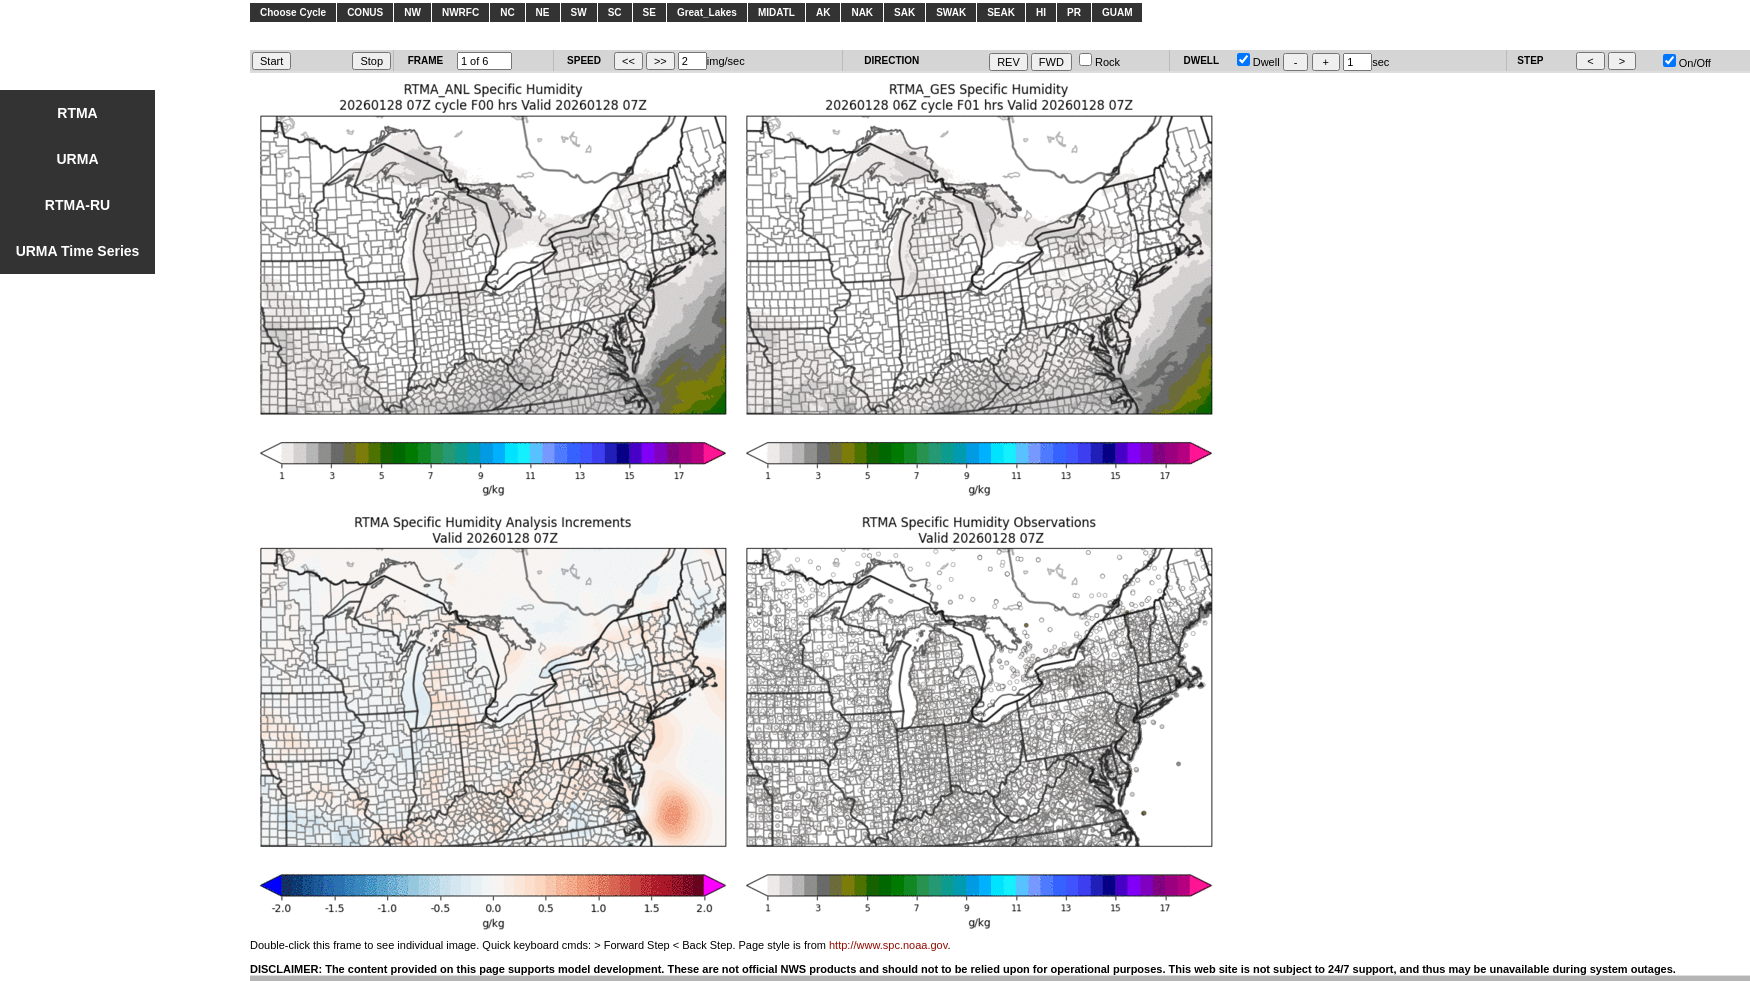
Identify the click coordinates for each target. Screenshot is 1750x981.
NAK (862, 12)
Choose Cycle (293, 12)
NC (507, 12)
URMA (78, 159)
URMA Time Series (78, 251)
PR (1074, 12)
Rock (1099, 62)
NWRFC (460, 12)
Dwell (1258, 62)
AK (823, 12)
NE (543, 12)
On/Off (1687, 63)
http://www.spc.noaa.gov (888, 945)
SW (579, 12)
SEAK (1001, 12)
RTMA (77, 113)
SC (615, 12)
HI (1041, 12)
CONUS (365, 12)
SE (649, 12)
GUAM (1117, 12)
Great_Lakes (707, 12)
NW (412, 12)
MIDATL (776, 12)
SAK (904, 12)
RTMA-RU (77, 205)
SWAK (951, 12)
